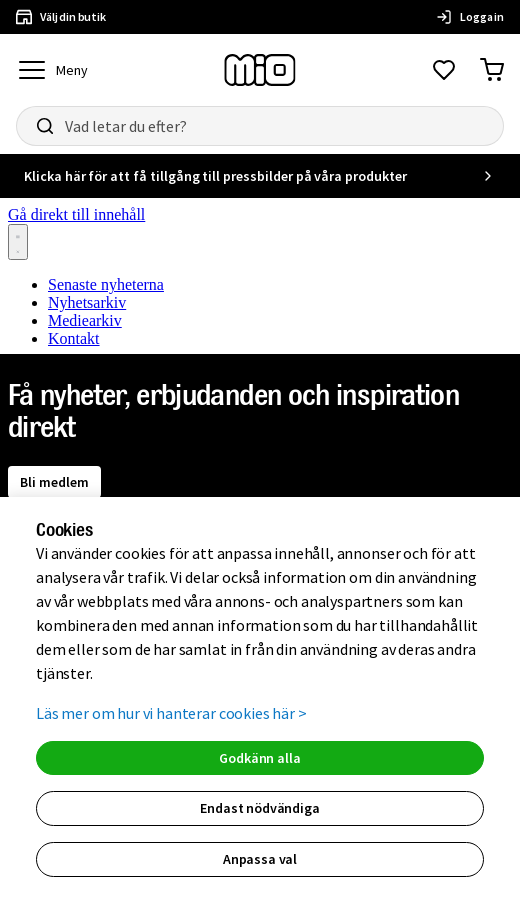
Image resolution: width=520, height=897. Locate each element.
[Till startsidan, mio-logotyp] (259, 70)
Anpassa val (260, 859)
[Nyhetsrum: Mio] (260, 273)
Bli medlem (54, 482)
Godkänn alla (259, 758)
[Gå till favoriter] (444, 70)
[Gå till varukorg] (492, 70)
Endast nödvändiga (259, 808)
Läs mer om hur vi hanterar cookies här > (171, 713)
